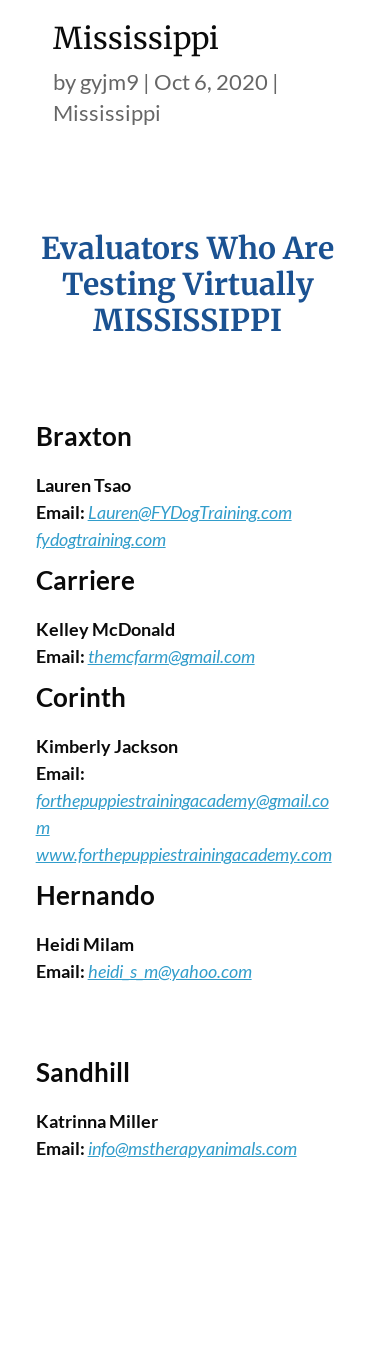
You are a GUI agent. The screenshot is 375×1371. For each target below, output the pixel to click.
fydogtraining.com (101, 539)
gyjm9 (109, 81)
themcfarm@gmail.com (171, 656)
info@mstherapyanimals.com (192, 1148)
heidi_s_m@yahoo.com (170, 971)
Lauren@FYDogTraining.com (190, 512)
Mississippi (107, 112)
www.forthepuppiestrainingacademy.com (184, 854)
